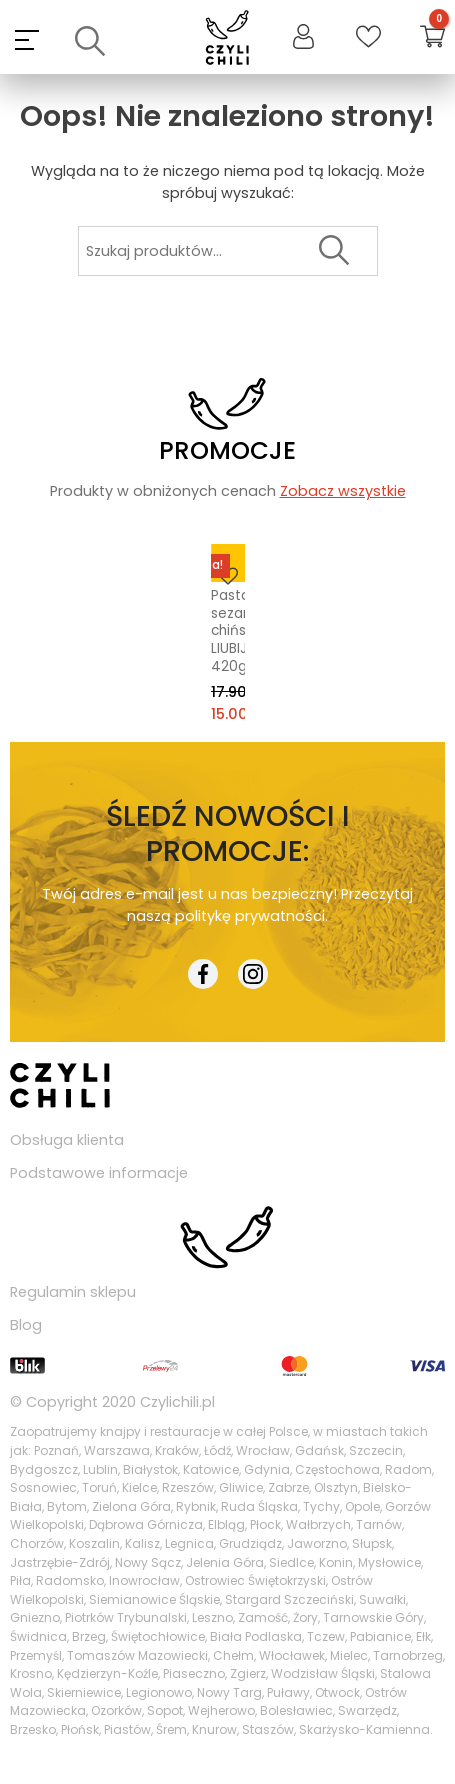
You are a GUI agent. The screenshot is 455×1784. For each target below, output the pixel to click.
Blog (26, 1325)
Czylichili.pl (177, 1402)
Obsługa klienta (67, 1140)
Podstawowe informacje (99, 1173)
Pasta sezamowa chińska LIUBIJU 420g (225, 631)
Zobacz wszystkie (343, 491)
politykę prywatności (250, 916)
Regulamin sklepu (73, 1292)
